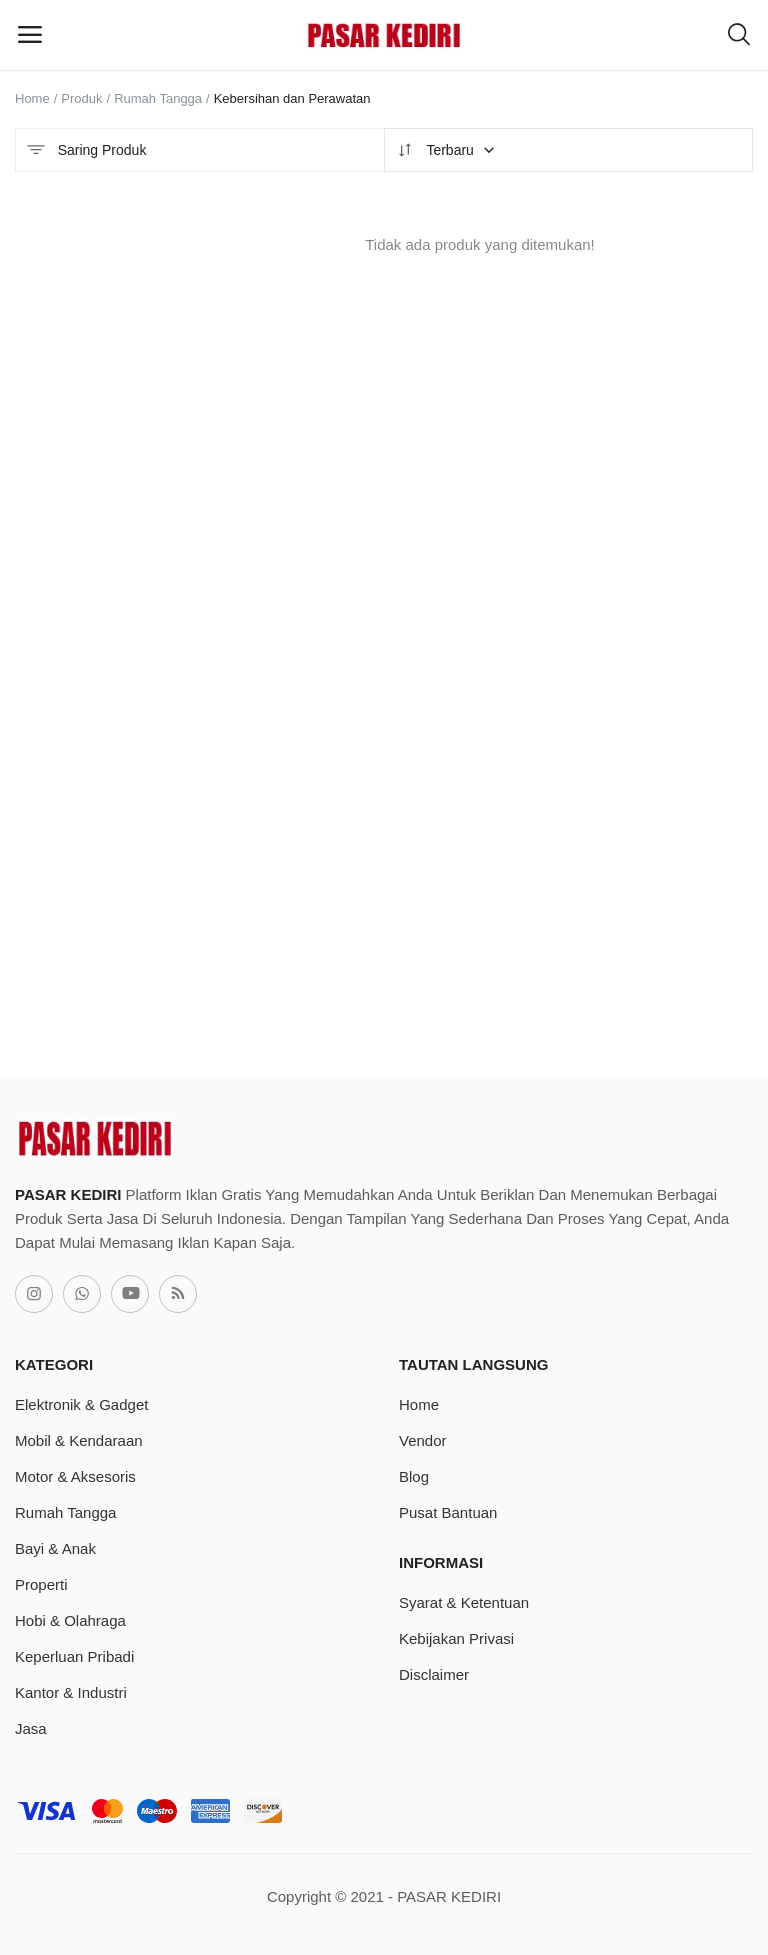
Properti (41, 1584)
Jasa (31, 1728)
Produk (81, 98)
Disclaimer (434, 1674)
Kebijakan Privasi (456, 1638)
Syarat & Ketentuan (464, 1602)
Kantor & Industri (71, 1692)
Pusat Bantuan (448, 1512)
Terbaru (445, 150)
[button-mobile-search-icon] (739, 35)
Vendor (423, 1440)
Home (32, 98)
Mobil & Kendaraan (79, 1440)
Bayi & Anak (55, 1548)
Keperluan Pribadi (74, 1656)
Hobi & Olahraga (70, 1620)
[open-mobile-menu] (30, 35)
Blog (414, 1476)
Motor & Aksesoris (75, 1476)
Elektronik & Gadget (81, 1404)
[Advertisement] (480, 773)
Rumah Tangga (158, 98)
